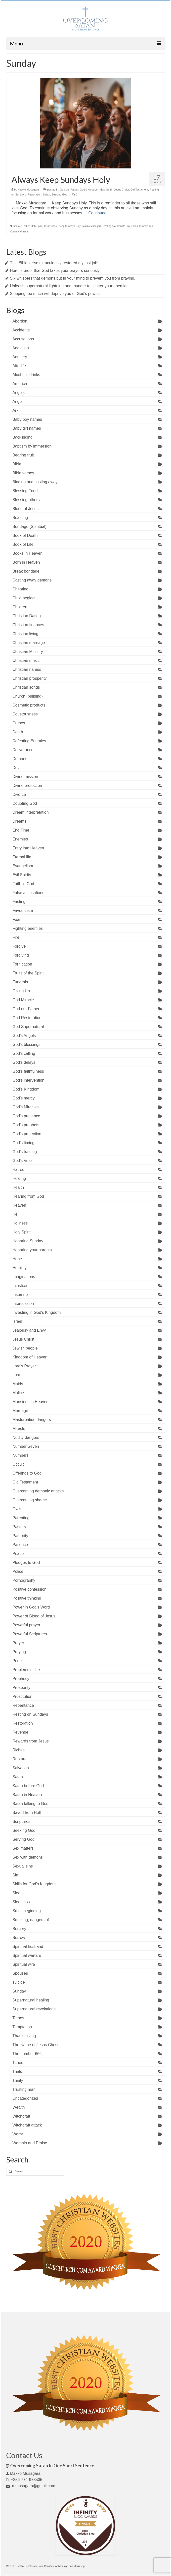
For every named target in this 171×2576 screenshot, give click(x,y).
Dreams (19, 821)
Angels (18, 392)
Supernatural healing (30, 2000)
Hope (17, 1259)
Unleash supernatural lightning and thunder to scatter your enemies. (69, 286)
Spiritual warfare (26, 1955)
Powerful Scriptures (29, 1634)
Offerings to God (27, 1473)
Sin (15, 1875)
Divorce (19, 794)
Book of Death (25, 535)
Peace (18, 1553)
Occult (18, 1464)
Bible (16, 464)
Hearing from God (28, 1196)
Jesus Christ (121, 189)
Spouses (20, 1973)
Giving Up (21, 991)
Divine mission (25, 776)
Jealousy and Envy (29, 1330)
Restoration (34, 194)
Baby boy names (27, 419)
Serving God (23, 1839)
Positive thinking (26, 1598)
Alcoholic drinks (26, 375)
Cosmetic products (28, 705)
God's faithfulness (28, 1071)
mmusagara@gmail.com (30, 2486)
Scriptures (21, 1821)
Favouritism (22, 910)
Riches (18, 1750)
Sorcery (19, 1929)
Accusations (23, 339)
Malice (18, 1393)
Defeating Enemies (29, 741)
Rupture (19, 1759)
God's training (24, 1152)
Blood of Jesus (25, 509)
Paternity (20, 1536)
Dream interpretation (30, 812)
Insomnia (20, 1294)
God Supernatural (28, 1027)
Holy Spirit (106, 189)
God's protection (26, 1134)
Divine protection (27, 785)
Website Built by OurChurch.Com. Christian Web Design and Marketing (45, 2566)
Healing (19, 1178)
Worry (17, 2134)
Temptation (22, 2027)
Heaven (19, 1205)
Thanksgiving (24, 2036)
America (19, 384)
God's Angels (24, 1035)
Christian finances (28, 625)
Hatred (18, 1169)
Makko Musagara (28, 189)
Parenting (21, 1518)
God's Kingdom (89, 189)
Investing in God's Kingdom (36, 1312)
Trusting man (24, 2089)
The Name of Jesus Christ (35, 2045)
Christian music (26, 660)
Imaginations (23, 1277)
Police (17, 1571)
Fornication (22, 964)
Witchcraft (21, 2116)
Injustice (19, 1286)
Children (19, 607)
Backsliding (22, 437)
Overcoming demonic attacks (38, 1491)
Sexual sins (22, 1866)
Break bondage (26, 571)
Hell (15, 1214)
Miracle (18, 1428)
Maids (17, 1384)
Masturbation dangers (31, 1419)
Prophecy (20, 1678)
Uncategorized (25, 2098)
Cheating (20, 589)
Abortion (19, 321)
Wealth (18, 2107)
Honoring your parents (32, 1250)
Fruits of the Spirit (27, 973)
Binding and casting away (34, 482)
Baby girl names (26, 428)
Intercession (23, 1303)
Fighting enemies (27, 928)
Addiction (20, 348)
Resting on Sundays (30, 1714)
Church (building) (27, 696)
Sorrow (18, 1937)
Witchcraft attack (27, 2125)
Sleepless (21, 1902)
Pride (17, 1661)
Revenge (20, 1732)
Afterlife (19, 366)
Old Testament (139, 189)
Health (18, 1187)
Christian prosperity (29, 678)
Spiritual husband (27, 1946)
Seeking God (60, 194)
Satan (46, 194)
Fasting (18, 902)
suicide (18, 1982)
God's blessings (26, 1044)
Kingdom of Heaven (29, 1357)
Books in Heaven (27, 553)
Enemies (20, 839)
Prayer (18, 1643)
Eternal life (21, 857)
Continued (97, 213)
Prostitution (22, 1696)
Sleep (17, 1893)
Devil (16, 768)
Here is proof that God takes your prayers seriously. (55, 270)
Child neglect (24, 598)
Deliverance (22, 750)
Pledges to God (26, 1562)
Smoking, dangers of (30, 1920)
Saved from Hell (26, 1812)
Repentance (23, 1705)
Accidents (21, 330)
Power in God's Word (31, 1607)
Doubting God (24, 803)
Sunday (143, 226)
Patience (20, 1545)
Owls (16, 1509)
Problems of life (26, 1670)
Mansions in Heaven (30, 1402)
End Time (20, 830)
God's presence (26, 1116)
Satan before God (28, 1786)
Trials (17, 2071)
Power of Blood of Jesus (33, 1616)
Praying (19, 1652)
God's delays (23, 1062)
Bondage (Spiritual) (29, 526)
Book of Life (23, 544)
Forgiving (20, 955)
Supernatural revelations (33, 2009)
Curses (18, 723)
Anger (17, 401)
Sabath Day (123, 226)
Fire (15, 937)
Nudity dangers (25, 1437)
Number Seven (25, 1446)
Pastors (19, 1527)
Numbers (20, 1455)
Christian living (25, 634)
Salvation (20, 1768)
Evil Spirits (21, 875)
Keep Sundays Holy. (70, 226)
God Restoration (27, 1018)
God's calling (23, 1053)
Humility (19, 1268)
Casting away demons (31, 580)
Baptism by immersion (31, 446)
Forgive (19, 946)
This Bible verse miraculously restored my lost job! (54, 263)
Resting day (109, 226)
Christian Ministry (27, 651)
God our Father (69, 189)
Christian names (26, 669)
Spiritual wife (23, 1964)
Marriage (20, 1411)
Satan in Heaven (27, 1795)
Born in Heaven (26, 562)
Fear (16, 919)
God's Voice (23, 1161)
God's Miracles (25, 1107)
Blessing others (26, 500)
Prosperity (21, 1687)
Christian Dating (26, 616)
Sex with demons (27, 1857)
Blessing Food (25, 491)
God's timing (23, 1143)
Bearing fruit (23, 455)
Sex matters (23, 1848)
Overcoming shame (29, 1500)
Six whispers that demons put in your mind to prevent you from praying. (72, 278)
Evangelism (22, 866)
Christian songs (26, 687)
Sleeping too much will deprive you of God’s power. (55, 293)
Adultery (19, 357)
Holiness (20, 1223)
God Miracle (23, 1000)
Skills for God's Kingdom (34, 1884)
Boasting (20, 517)
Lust (16, 1375)
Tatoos (18, 2018)
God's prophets (25, 1125)
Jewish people (25, 1348)
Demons (19, 759)
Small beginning (26, 1911)
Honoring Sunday (27, 1241)
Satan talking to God (30, 1804)
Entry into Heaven (28, 848)
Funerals (20, 982)
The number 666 (27, 2054)
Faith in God (23, 884)
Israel (17, 1321)
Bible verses (23, 473)
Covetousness (25, 714)
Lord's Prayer (24, 1366)
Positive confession (29, 1589)
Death (17, 732)
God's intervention (28, 1080)
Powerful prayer (26, 1625)
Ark (15, 410)
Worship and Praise (29, 2143)
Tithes (17, 2063)
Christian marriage (28, 643)
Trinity (17, 2080)
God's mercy (23, 1098)
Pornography (23, 1580)
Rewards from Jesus (30, 1741)
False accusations (28, 893)
